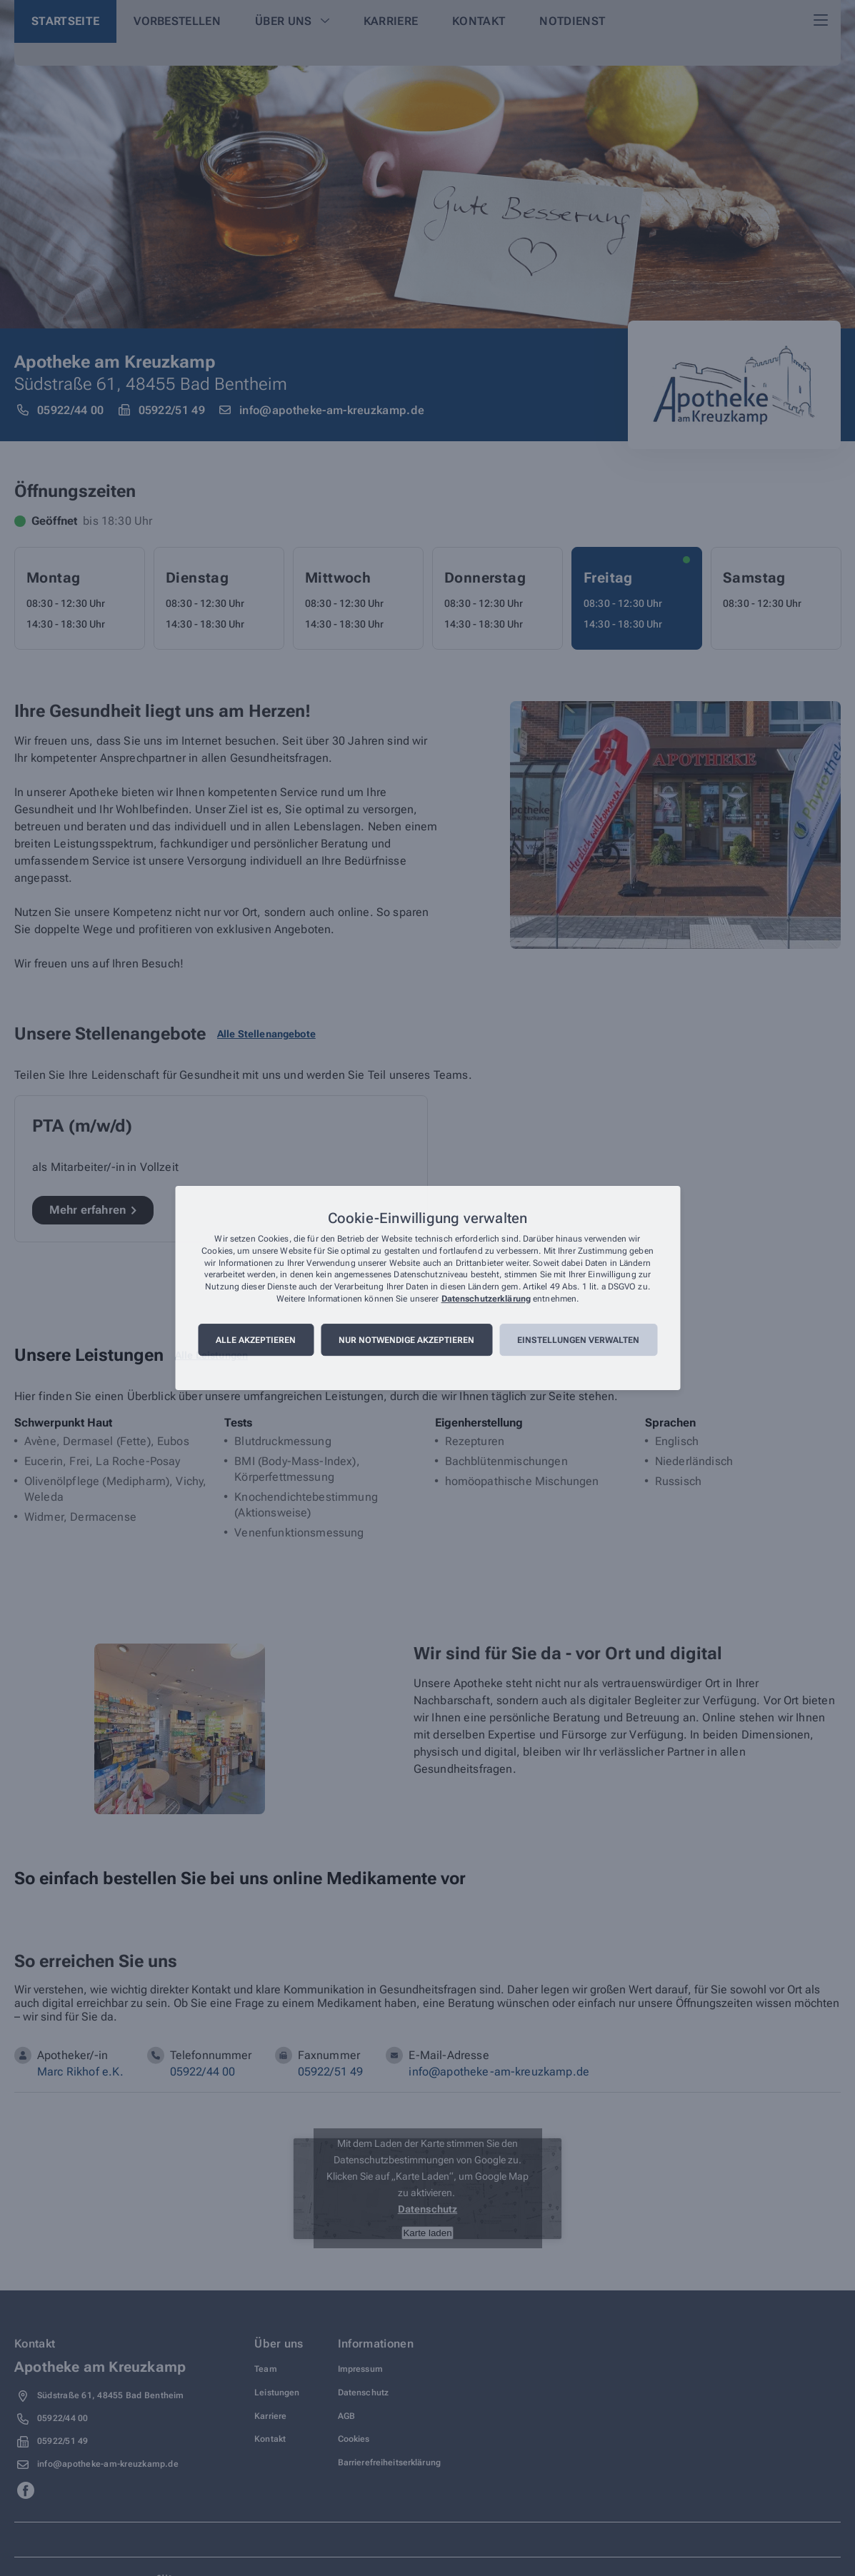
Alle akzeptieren (256, 1340)
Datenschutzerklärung (486, 1299)
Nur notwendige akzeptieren (406, 1340)
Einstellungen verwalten (578, 1340)
